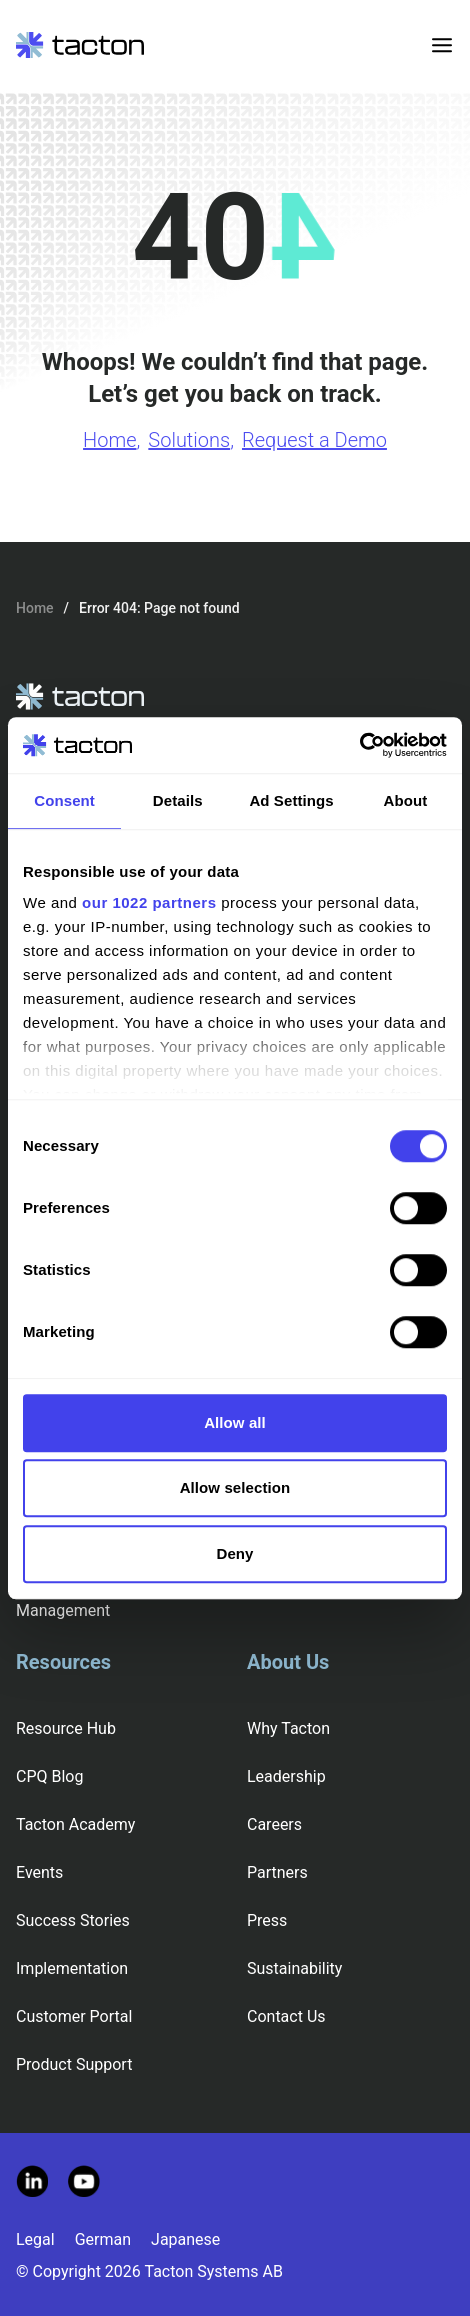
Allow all (235, 1422)
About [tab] (405, 800)
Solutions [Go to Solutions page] (189, 440)
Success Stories (73, 1920)
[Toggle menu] (442, 45)
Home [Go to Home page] (109, 440)
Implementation (72, 1968)
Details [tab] (178, 800)
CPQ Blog (49, 1776)
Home (35, 608)
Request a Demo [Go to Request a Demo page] (314, 440)
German (103, 2239)
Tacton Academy (75, 1824)
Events (39, 1872)
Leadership (286, 1776)
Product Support (74, 2064)
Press (267, 1920)
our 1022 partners (149, 902)
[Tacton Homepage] (80, 45)
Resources (63, 1662)
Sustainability (294, 1968)
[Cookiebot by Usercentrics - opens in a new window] (359, 745)
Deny (234, 1553)
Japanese (185, 2239)
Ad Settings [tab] (291, 800)
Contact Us (286, 2016)
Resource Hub (66, 1728)
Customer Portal (74, 2016)
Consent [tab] (64, 800)
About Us (288, 1662)
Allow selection (235, 1487)
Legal (35, 2239)
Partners (277, 1872)
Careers (274, 1824)
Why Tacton (288, 1728)
